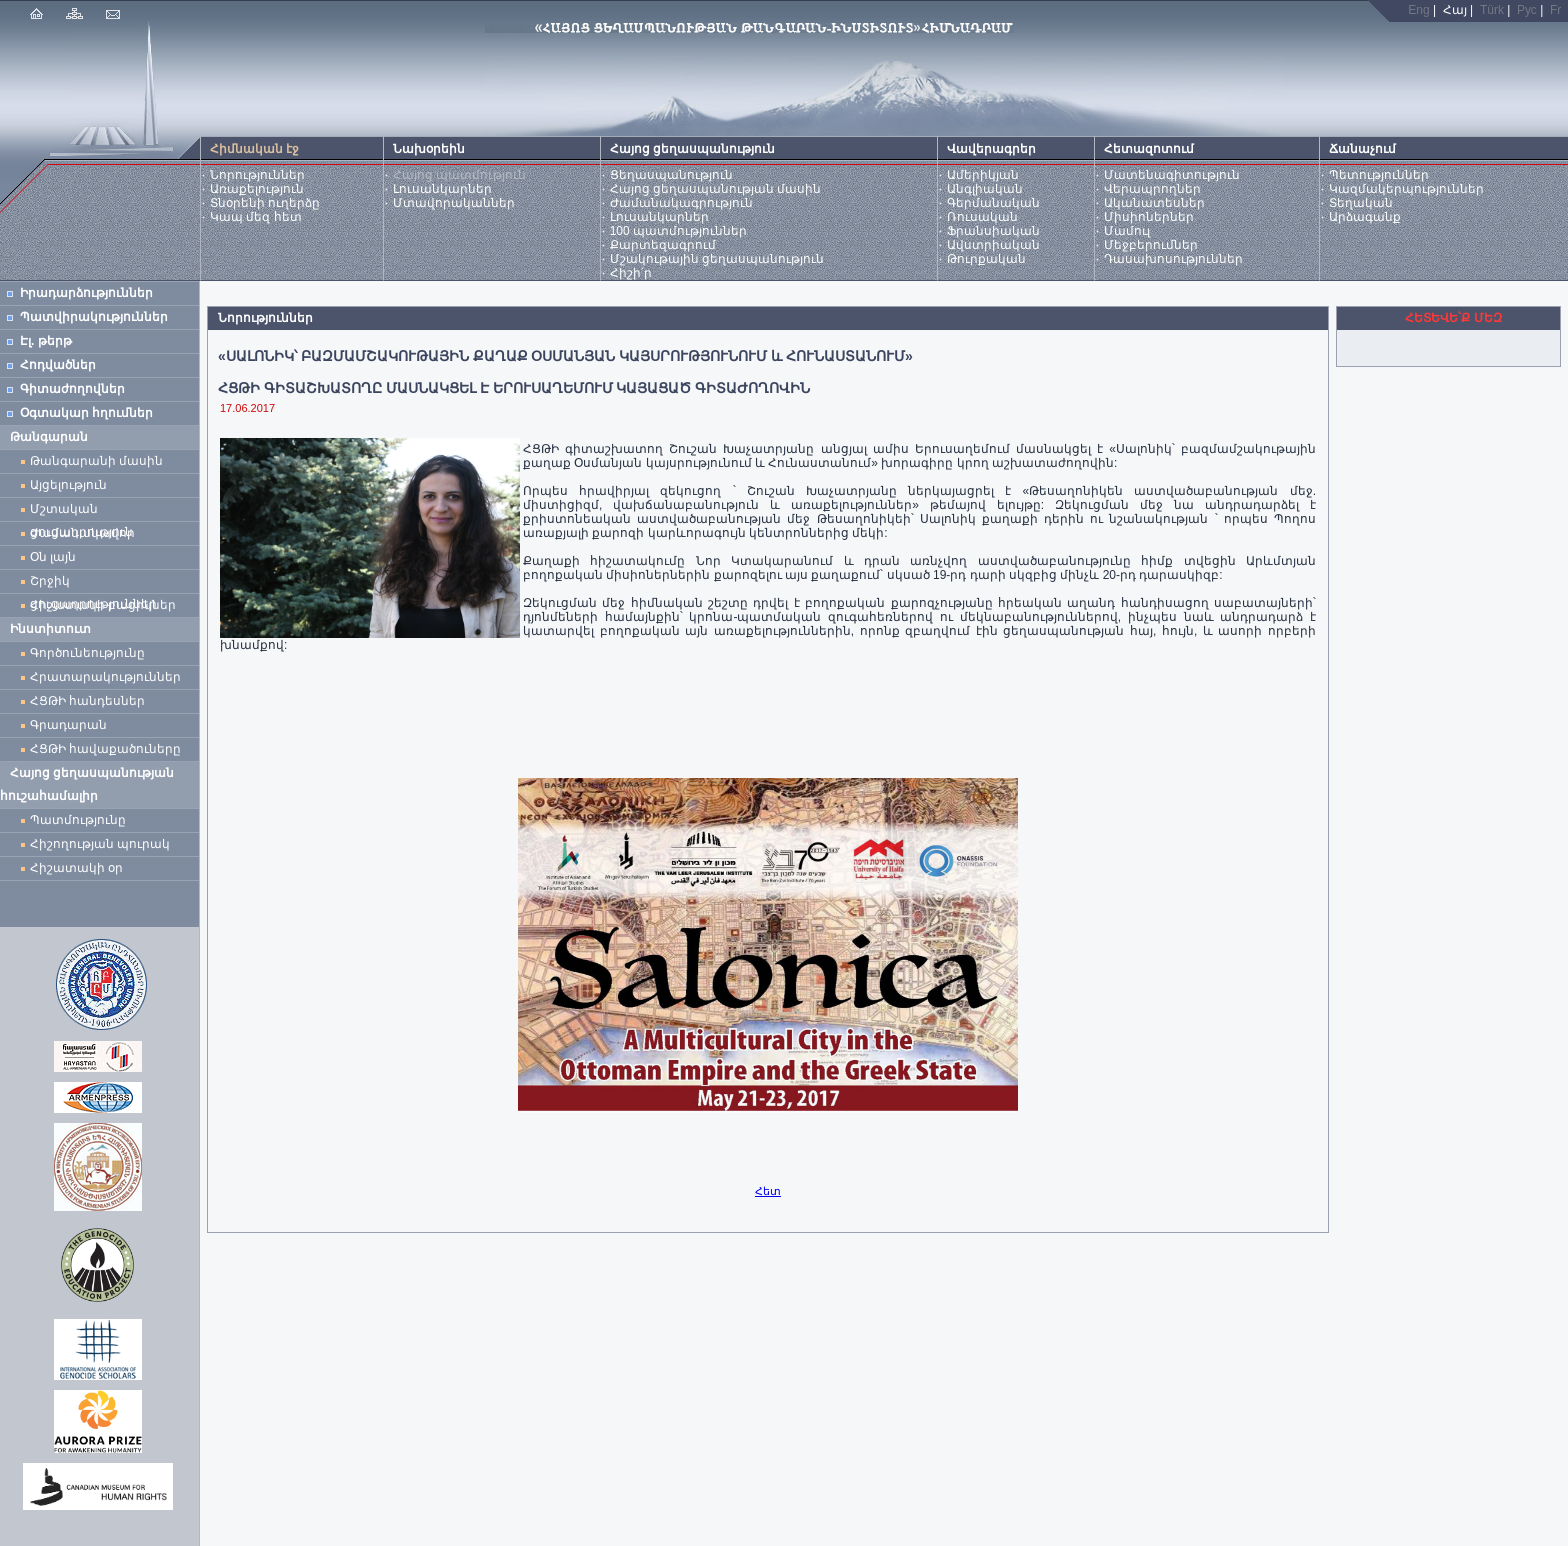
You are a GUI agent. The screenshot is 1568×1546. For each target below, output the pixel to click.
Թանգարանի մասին (96, 461)
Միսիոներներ (1149, 217)
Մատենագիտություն (1172, 175)
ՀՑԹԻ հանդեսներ (91, 701)
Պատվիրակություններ (94, 317)
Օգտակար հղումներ (86, 413)
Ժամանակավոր (82, 533)
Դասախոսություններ (1173, 259)
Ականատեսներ (1154, 203)
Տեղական (1361, 203)
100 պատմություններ (678, 231)
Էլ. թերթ (46, 341)
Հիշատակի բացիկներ (106, 605)
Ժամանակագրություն (681, 203)
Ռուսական (982, 217)
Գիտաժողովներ (72, 389)
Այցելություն (68, 485)
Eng (1418, 10)
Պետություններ (1379, 175)
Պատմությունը (78, 820)
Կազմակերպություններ (1406, 189)
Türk (1492, 10)
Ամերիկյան (983, 175)
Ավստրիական (993, 245)
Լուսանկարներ (442, 189)
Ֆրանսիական (993, 231)
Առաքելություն (257, 189)
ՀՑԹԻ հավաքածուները (105, 749)
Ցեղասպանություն (671, 175)
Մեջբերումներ (1151, 245)
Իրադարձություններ (86, 293)
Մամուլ (1127, 231)
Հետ (768, 1191)
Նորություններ (257, 175)
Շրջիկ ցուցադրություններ (97, 583)
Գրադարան (68, 725)
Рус (1527, 10)
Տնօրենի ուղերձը (265, 203)
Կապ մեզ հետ (256, 217)
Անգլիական (985, 189)
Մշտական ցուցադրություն (81, 511)
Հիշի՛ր (631, 273)
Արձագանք (1365, 217)
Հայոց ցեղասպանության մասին (716, 189)
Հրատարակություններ (105, 677)
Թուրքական (986, 259)
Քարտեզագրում (663, 245)
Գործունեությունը (87, 653)
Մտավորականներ (454, 203)
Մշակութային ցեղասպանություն (717, 259)
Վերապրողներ (1152, 189)
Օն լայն (56, 557)
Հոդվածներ (58, 365)
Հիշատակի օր (76, 868)
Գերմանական (993, 203)
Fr (1555, 10)
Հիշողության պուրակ (100, 844)
